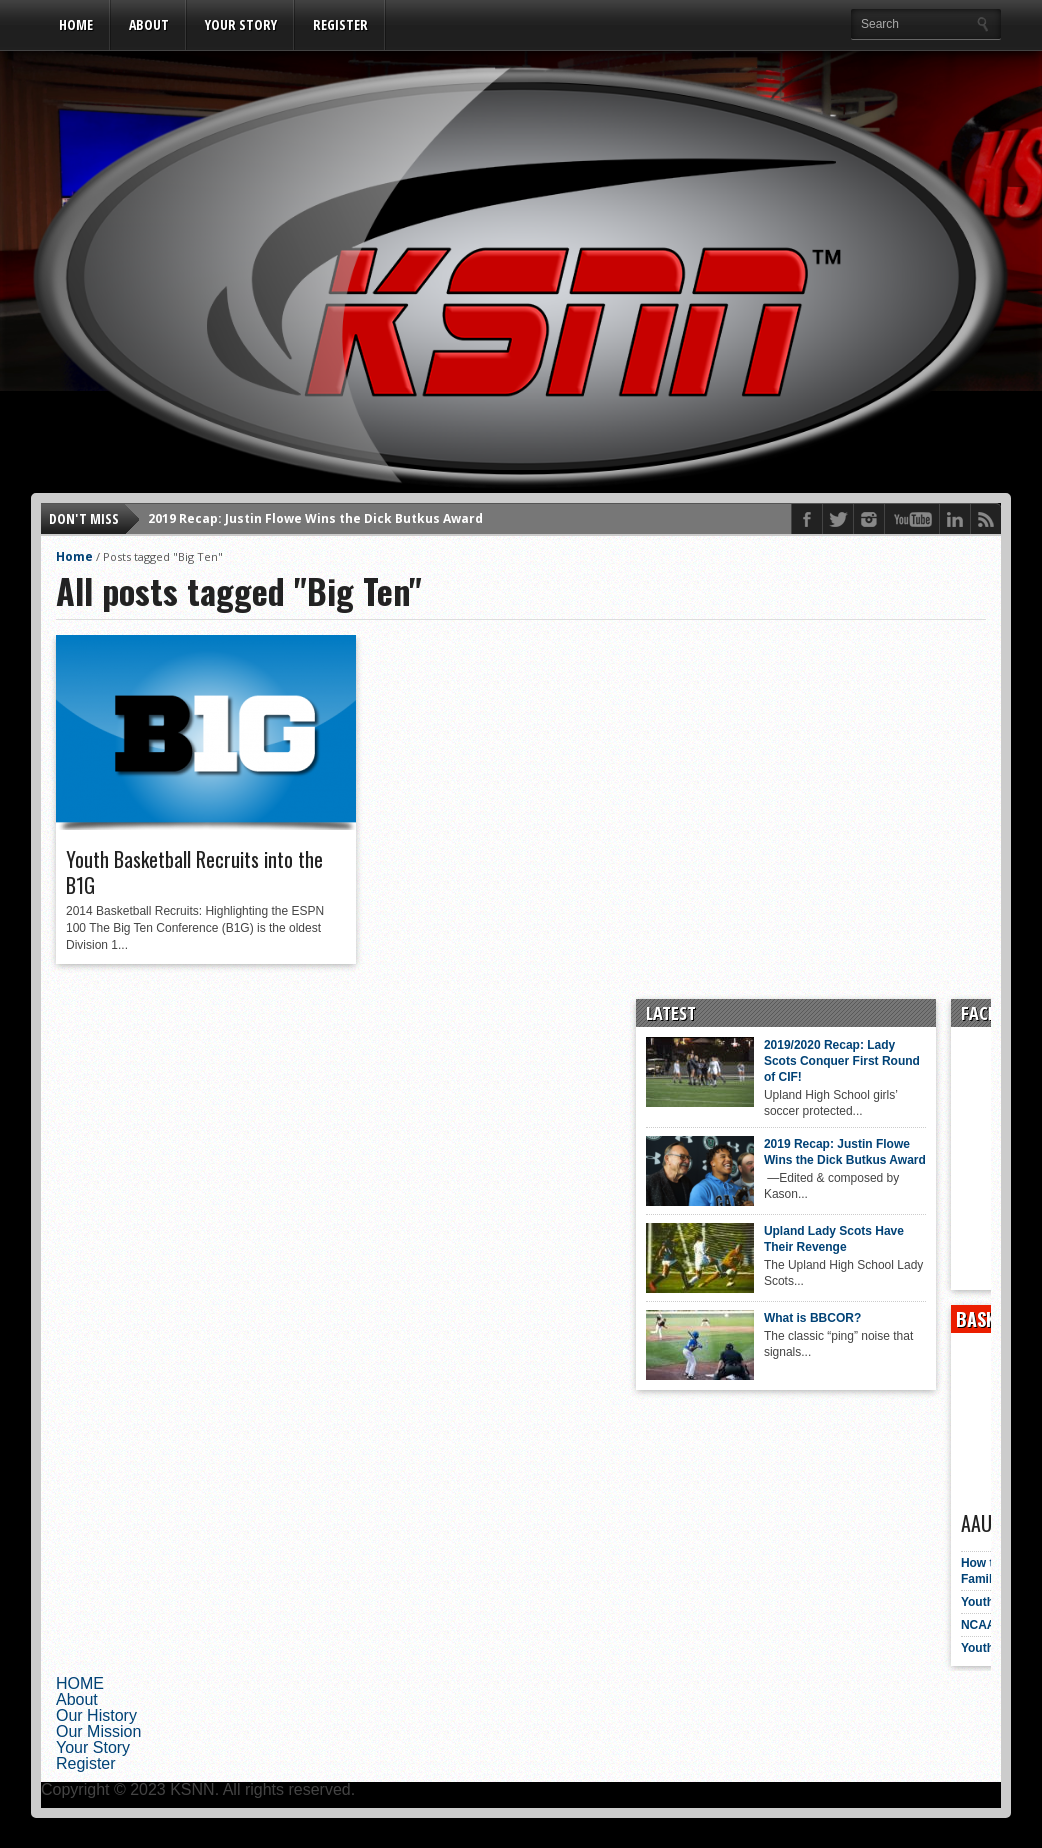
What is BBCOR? (769, 1318)
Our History (96, 1715)
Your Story (241, 24)
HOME (76, 24)
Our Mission (98, 1731)
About (149, 24)
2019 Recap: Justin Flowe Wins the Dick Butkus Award (315, 518)
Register (340, 24)
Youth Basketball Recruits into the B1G (194, 872)
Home (74, 556)
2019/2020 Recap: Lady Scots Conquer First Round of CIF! (799, 1061)
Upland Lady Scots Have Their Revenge (791, 1239)
